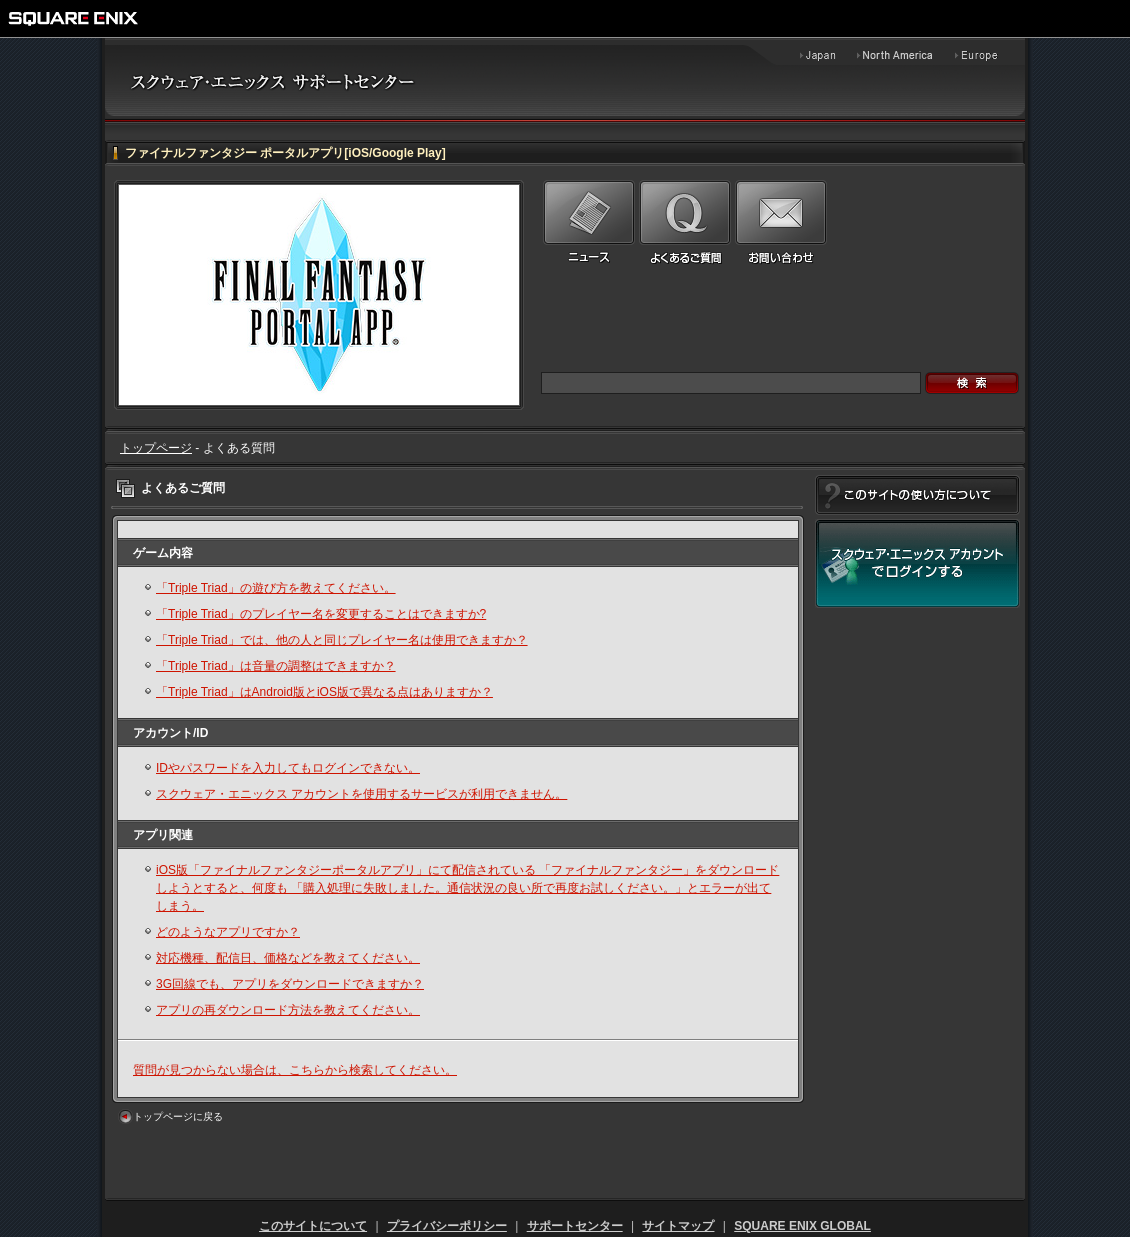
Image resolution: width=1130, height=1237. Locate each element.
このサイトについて (313, 1226)
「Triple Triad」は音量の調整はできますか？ (276, 666)
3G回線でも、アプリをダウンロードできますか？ (290, 984)
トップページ (156, 448)
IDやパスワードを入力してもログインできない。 (288, 768)
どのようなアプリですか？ (228, 932)
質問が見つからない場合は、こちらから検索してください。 (295, 1070)
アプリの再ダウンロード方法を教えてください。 (288, 1010)
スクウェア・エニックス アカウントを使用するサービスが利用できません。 (361, 794)
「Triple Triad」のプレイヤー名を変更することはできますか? (321, 614)
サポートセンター (575, 1226)
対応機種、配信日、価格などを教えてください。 (288, 958)
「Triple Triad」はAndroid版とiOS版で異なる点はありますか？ (324, 692)
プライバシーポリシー (447, 1226)
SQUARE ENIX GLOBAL (802, 1226)
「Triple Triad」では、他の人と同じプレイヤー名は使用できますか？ (342, 640)
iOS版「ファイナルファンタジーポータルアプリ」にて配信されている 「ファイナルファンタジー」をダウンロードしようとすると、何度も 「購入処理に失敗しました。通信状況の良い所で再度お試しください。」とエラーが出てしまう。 (467, 888)
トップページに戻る (178, 1116)
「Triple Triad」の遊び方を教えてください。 (276, 588)
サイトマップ (678, 1226)
